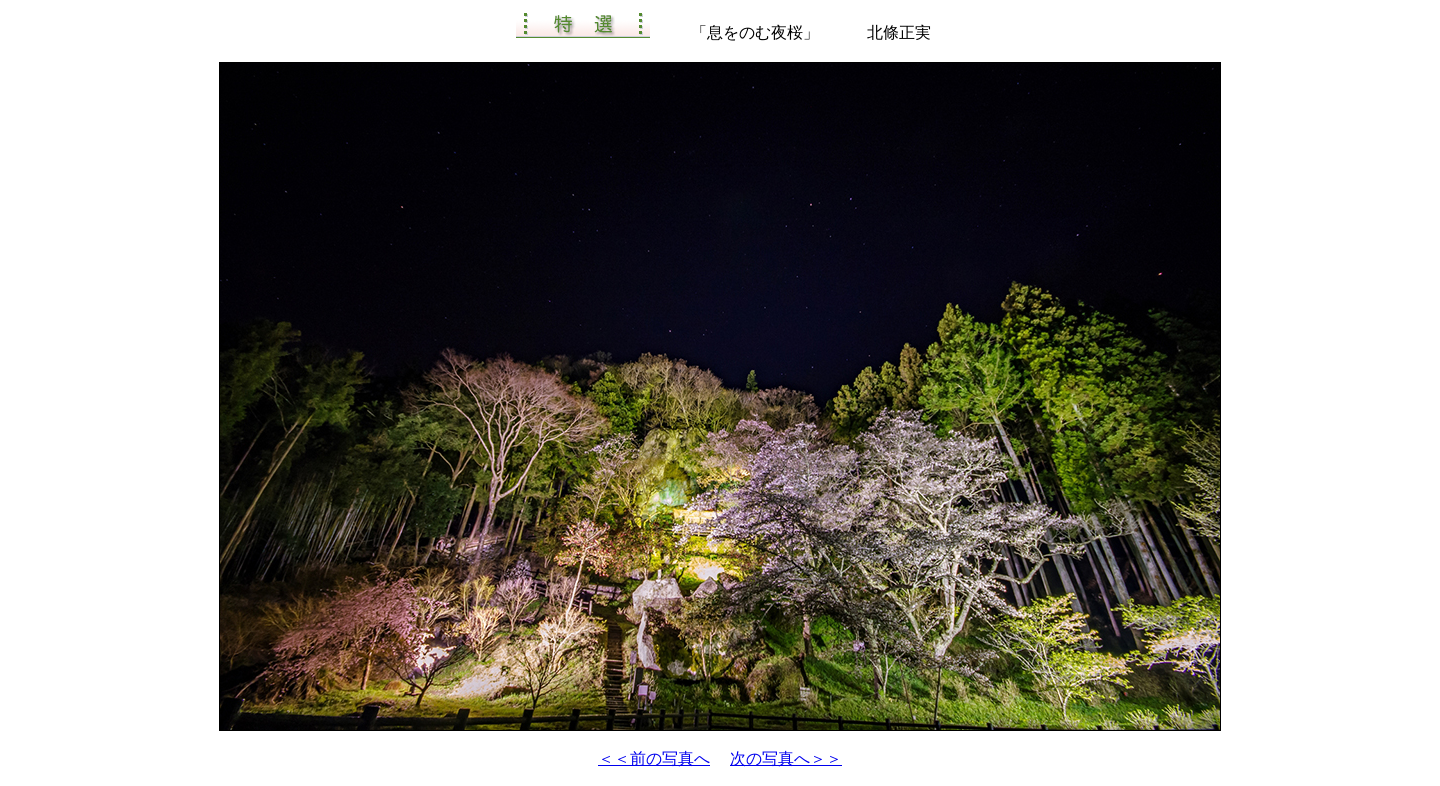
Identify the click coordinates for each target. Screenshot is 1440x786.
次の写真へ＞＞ (786, 758)
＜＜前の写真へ (654, 758)
